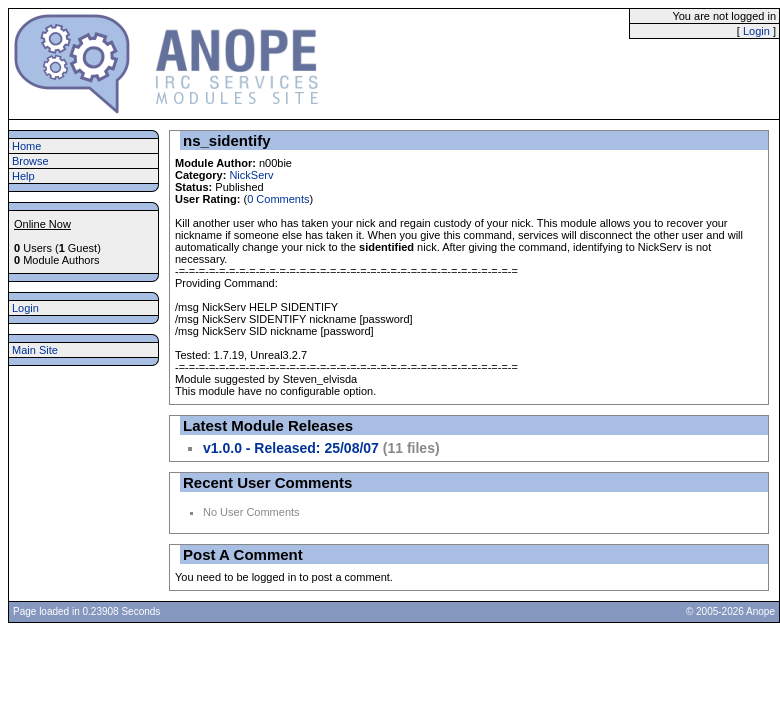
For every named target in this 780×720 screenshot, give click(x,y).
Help (23, 176)
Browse (30, 161)
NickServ (251, 175)
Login (756, 31)
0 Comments (278, 199)
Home (26, 146)
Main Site (35, 350)
